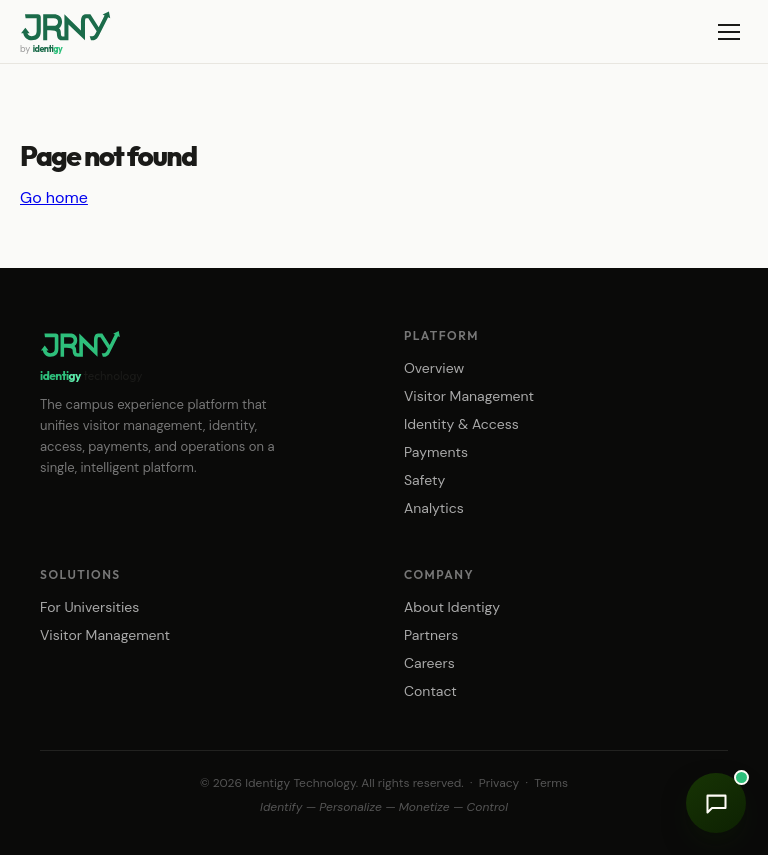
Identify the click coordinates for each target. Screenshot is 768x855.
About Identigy (452, 607)
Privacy (499, 783)
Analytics (434, 508)
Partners (431, 635)
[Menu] (729, 32)
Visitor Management (469, 396)
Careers (429, 663)
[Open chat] (716, 803)
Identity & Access (461, 424)
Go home (54, 197)
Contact (430, 691)
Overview (434, 368)
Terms (551, 783)
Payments (436, 452)
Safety (424, 480)
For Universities (89, 607)
